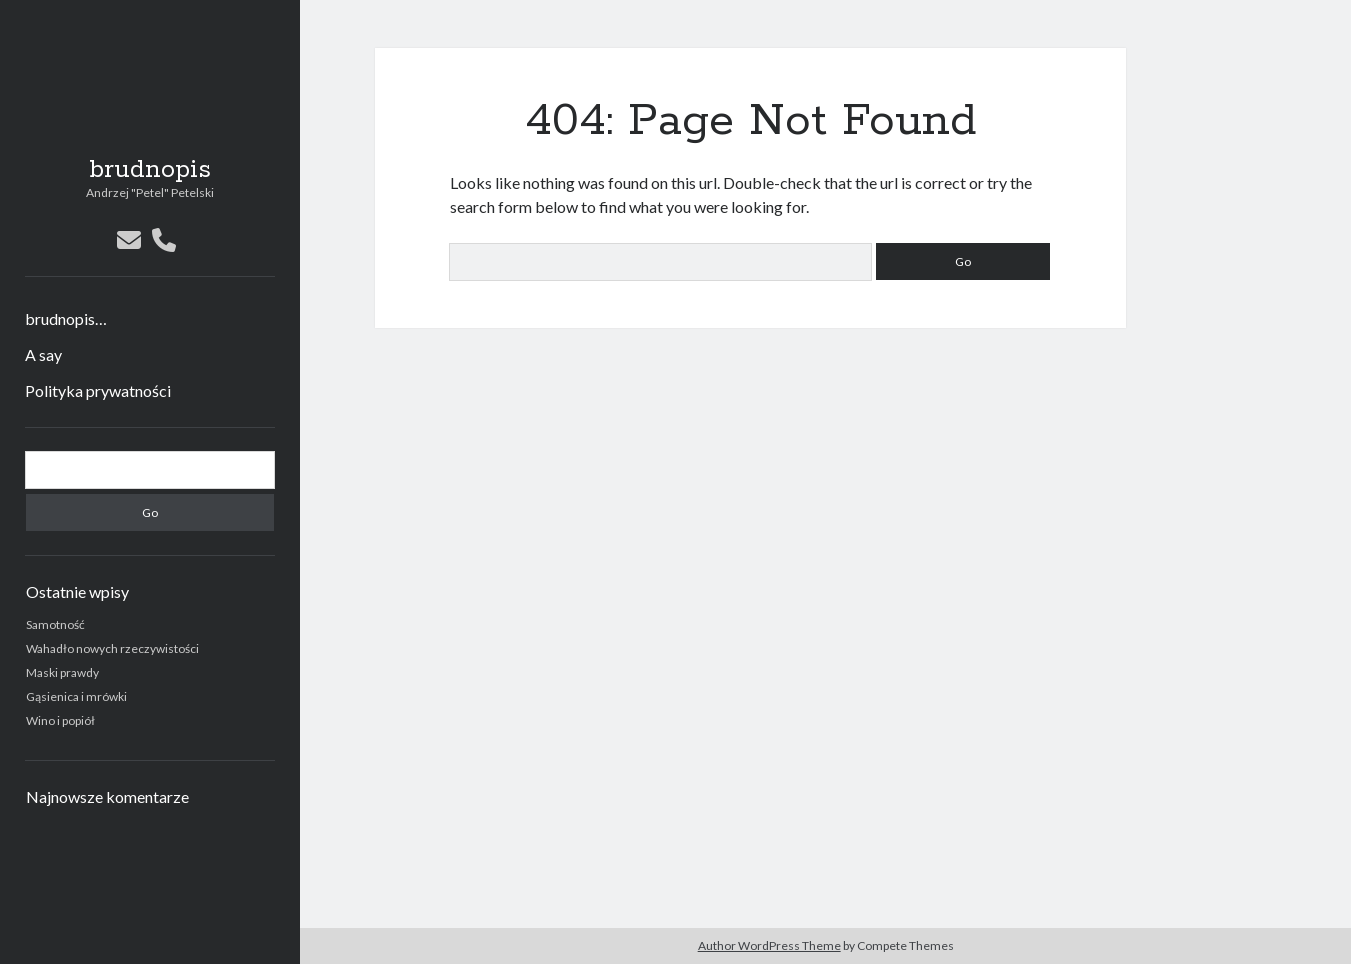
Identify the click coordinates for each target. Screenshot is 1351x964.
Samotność (55, 624)
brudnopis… (66, 318)
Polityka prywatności (98, 390)
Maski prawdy (62, 672)
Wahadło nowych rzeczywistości (112, 648)
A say (43, 354)
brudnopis (150, 170)
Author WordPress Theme (769, 945)
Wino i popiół (60, 720)
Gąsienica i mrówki (76, 696)
